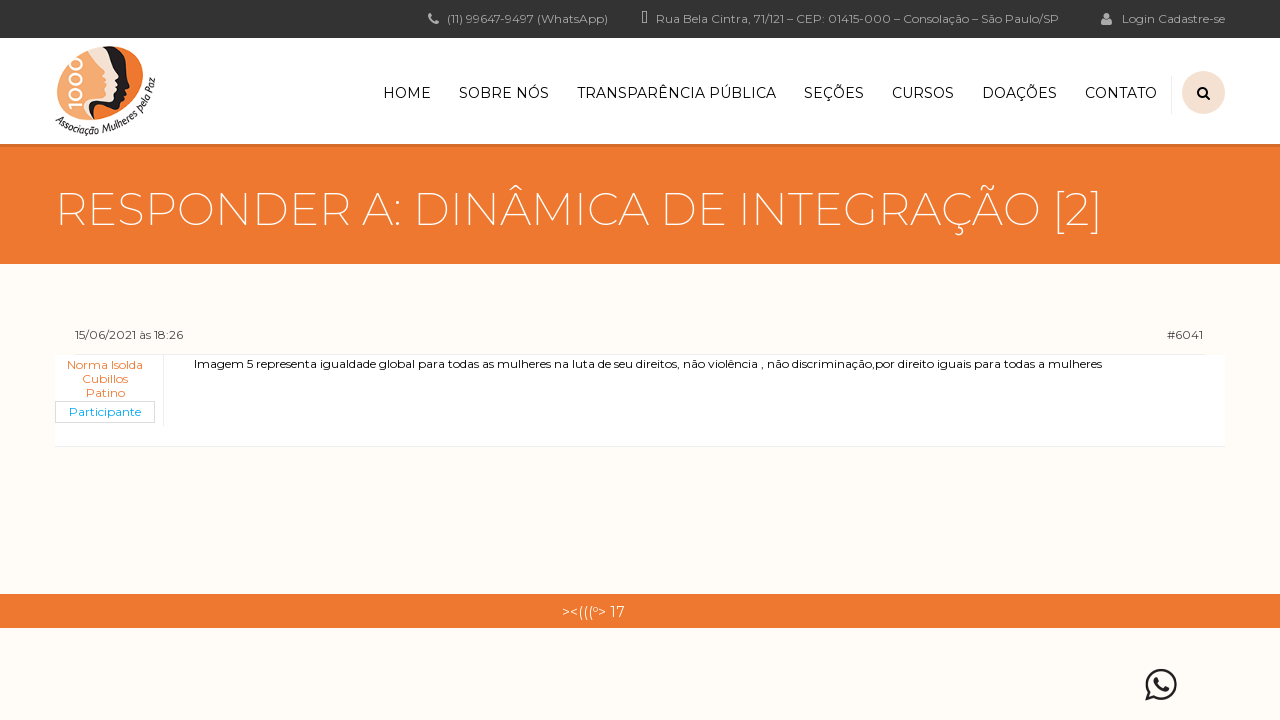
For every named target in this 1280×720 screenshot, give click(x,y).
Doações (1019, 93)
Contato (1121, 93)
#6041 (1185, 334)
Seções (834, 93)
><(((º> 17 (593, 612)
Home (407, 93)
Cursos (923, 93)
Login (1128, 18)
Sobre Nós (504, 93)
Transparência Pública (676, 93)
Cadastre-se (1191, 19)
